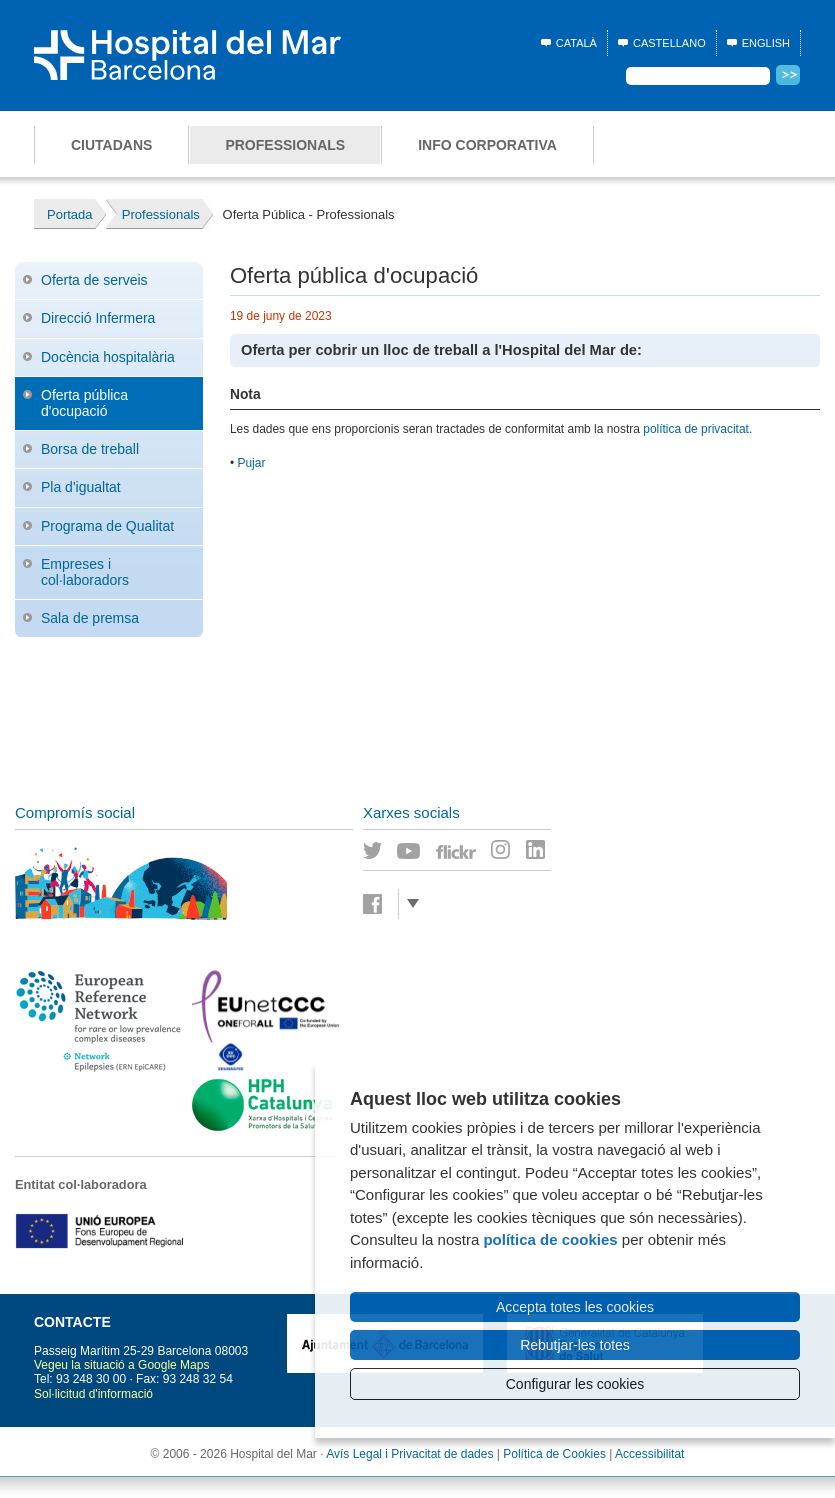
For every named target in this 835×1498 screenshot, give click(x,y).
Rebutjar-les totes (575, 1345)
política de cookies (550, 1239)
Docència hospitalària (108, 357)
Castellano (669, 43)
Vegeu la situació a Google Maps (121, 1365)
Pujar (251, 463)
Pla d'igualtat (81, 487)
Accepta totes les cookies (575, 1307)
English (766, 43)
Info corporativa (487, 145)
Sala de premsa (90, 618)
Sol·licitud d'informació (93, 1394)
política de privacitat (696, 429)
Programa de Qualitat (107, 526)
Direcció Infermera (98, 318)
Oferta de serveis (94, 280)
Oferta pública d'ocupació (84, 402)
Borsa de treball (90, 449)
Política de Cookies (554, 1454)
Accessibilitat (649, 1454)
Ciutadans (111, 145)
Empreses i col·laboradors (85, 571)
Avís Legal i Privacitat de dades (409, 1454)
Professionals (285, 145)
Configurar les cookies (575, 1384)
